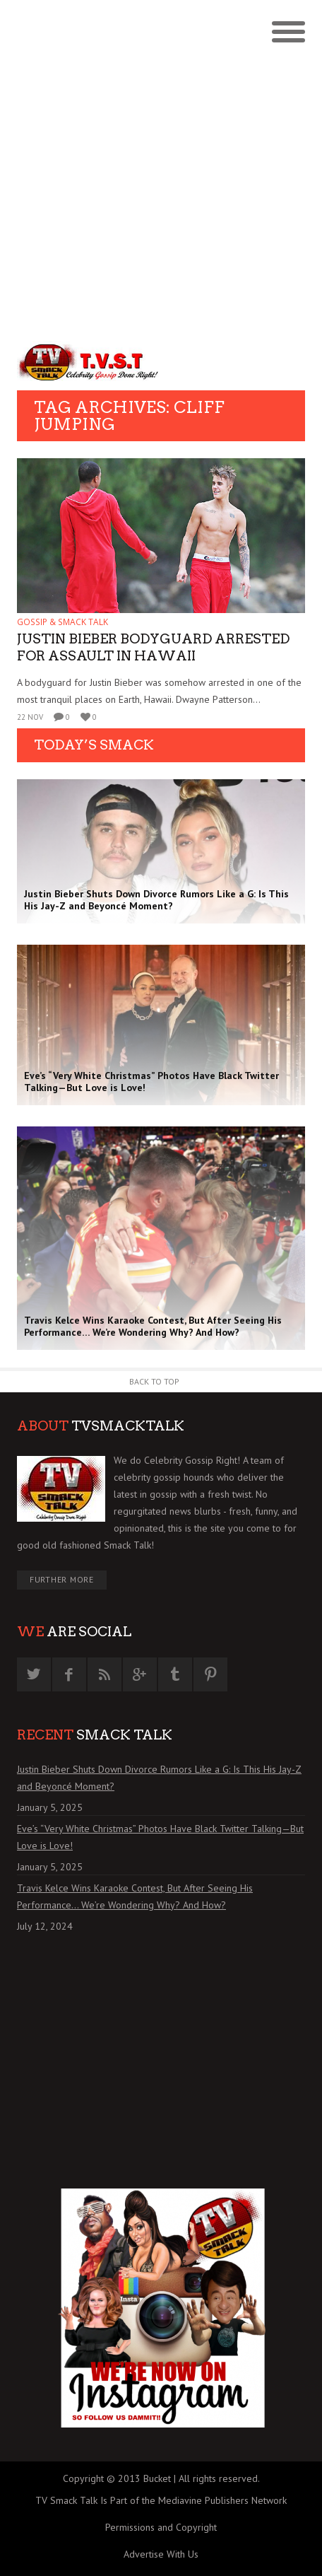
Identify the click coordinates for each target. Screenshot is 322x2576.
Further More (62, 1579)
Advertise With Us (161, 2554)
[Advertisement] (161, 168)
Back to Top (154, 1381)
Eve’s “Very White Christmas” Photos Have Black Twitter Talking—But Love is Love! (160, 1837)
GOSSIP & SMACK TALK (62, 622)
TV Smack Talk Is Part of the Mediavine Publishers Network (161, 2500)
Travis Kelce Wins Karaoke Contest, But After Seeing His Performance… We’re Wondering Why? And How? (135, 1896)
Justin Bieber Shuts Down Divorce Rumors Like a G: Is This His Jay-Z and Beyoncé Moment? (159, 1778)
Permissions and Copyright (161, 2527)
